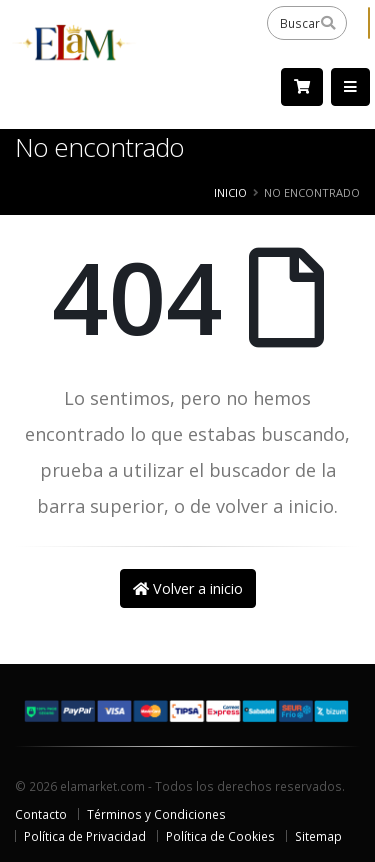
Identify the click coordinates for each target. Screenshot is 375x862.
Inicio (230, 192)
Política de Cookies (220, 836)
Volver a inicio (188, 588)
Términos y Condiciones (156, 814)
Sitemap (318, 836)
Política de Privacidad (85, 836)
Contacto (41, 814)
